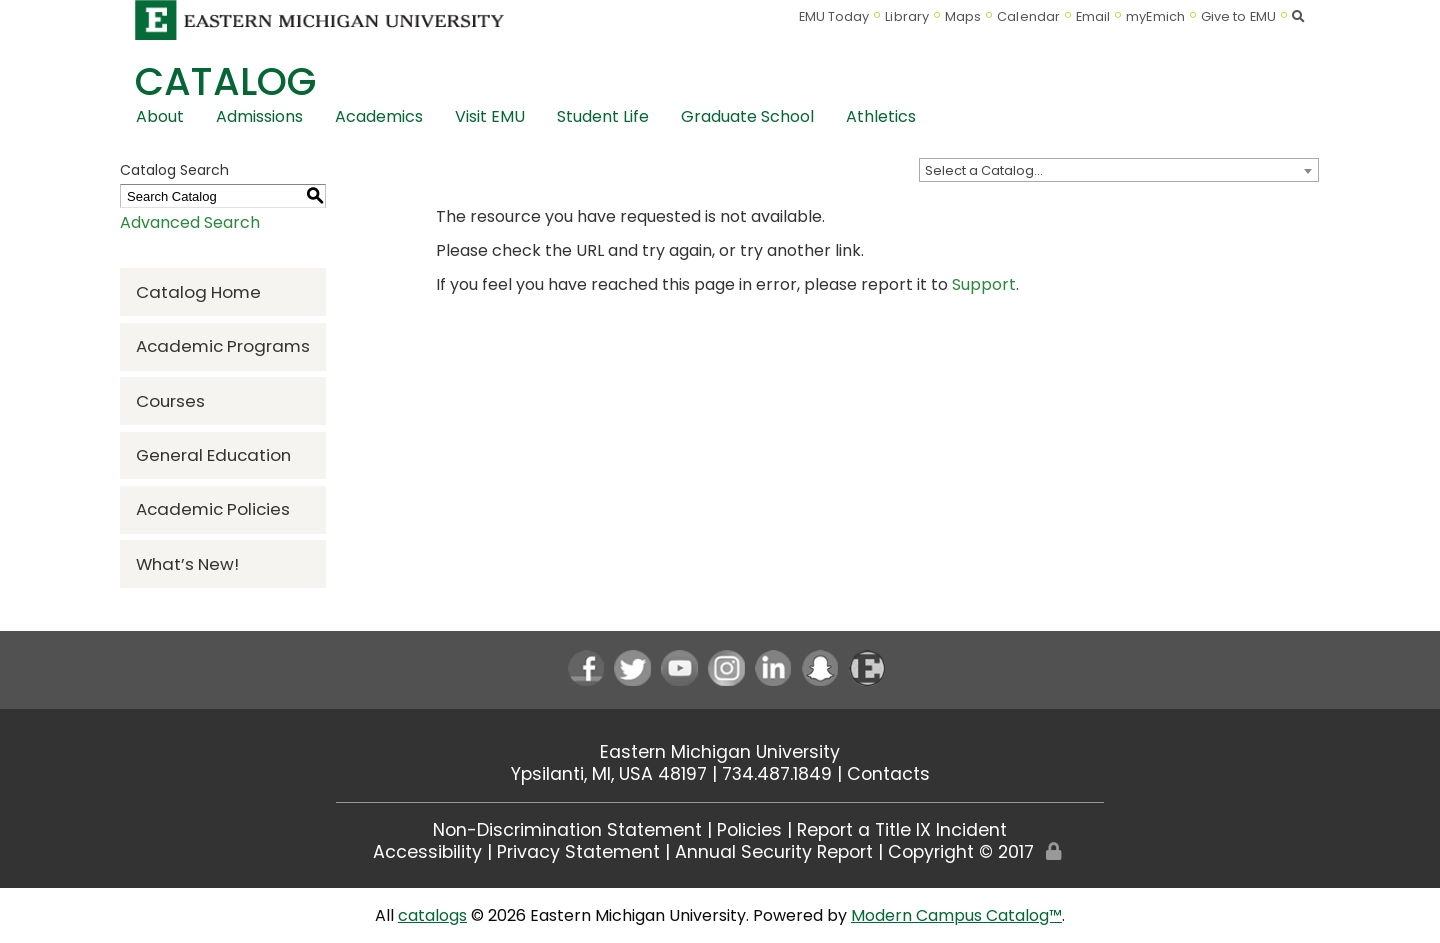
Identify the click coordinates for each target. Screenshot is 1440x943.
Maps (963, 16)
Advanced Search (190, 222)
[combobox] (1119, 170)
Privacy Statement (578, 852)
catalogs (432, 915)
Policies (749, 830)
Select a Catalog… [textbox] (984, 170)
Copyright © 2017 (961, 852)
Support (984, 284)
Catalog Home (198, 292)
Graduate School (747, 116)
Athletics (881, 116)
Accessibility (427, 852)
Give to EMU (1238, 16)
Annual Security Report (774, 852)
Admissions (259, 116)
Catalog (225, 81)
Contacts (888, 774)
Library (907, 16)
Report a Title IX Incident (902, 830)
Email (1093, 16)
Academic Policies (213, 509)
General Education (213, 455)
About (160, 116)
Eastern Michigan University (720, 752)
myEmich (1155, 16)
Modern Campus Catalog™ (956, 915)
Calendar (1028, 16)
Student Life (603, 116)
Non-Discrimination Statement (567, 830)
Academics (379, 116)
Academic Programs (223, 346)
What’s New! (187, 564)
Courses (170, 401)
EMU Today (834, 16)
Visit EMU (490, 116)
